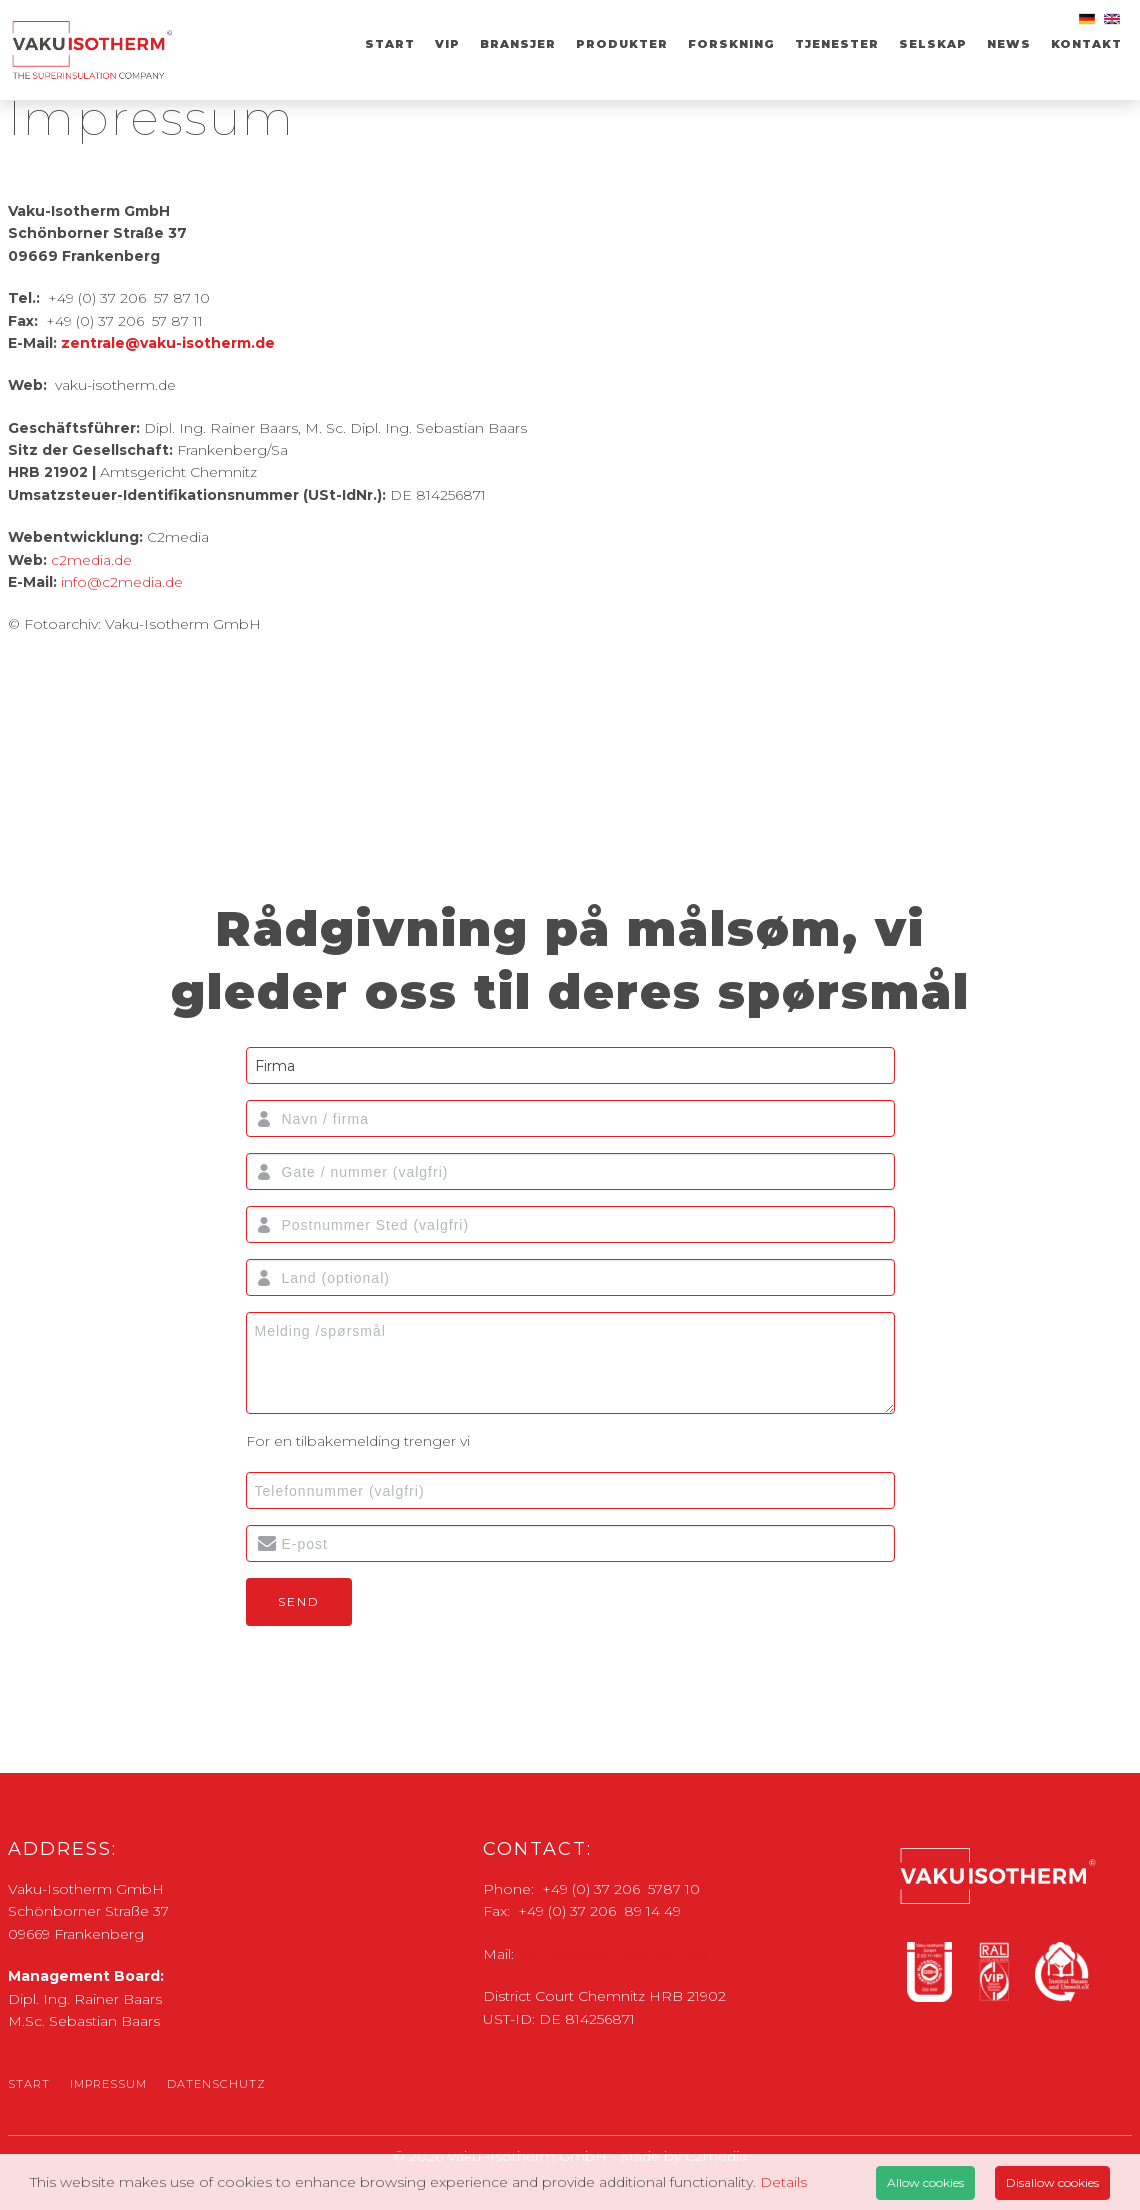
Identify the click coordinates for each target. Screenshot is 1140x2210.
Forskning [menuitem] (731, 44)
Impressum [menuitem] (108, 2084)
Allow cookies (925, 2182)
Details (783, 2182)
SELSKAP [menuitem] (933, 44)
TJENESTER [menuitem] (837, 44)
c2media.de (91, 560)
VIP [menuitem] (447, 44)
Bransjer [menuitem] (518, 44)
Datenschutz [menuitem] (216, 2084)
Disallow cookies (1052, 2182)
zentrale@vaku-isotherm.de (168, 343)
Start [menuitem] (390, 44)
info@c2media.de (122, 582)
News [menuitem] (1009, 44)
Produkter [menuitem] (622, 44)
